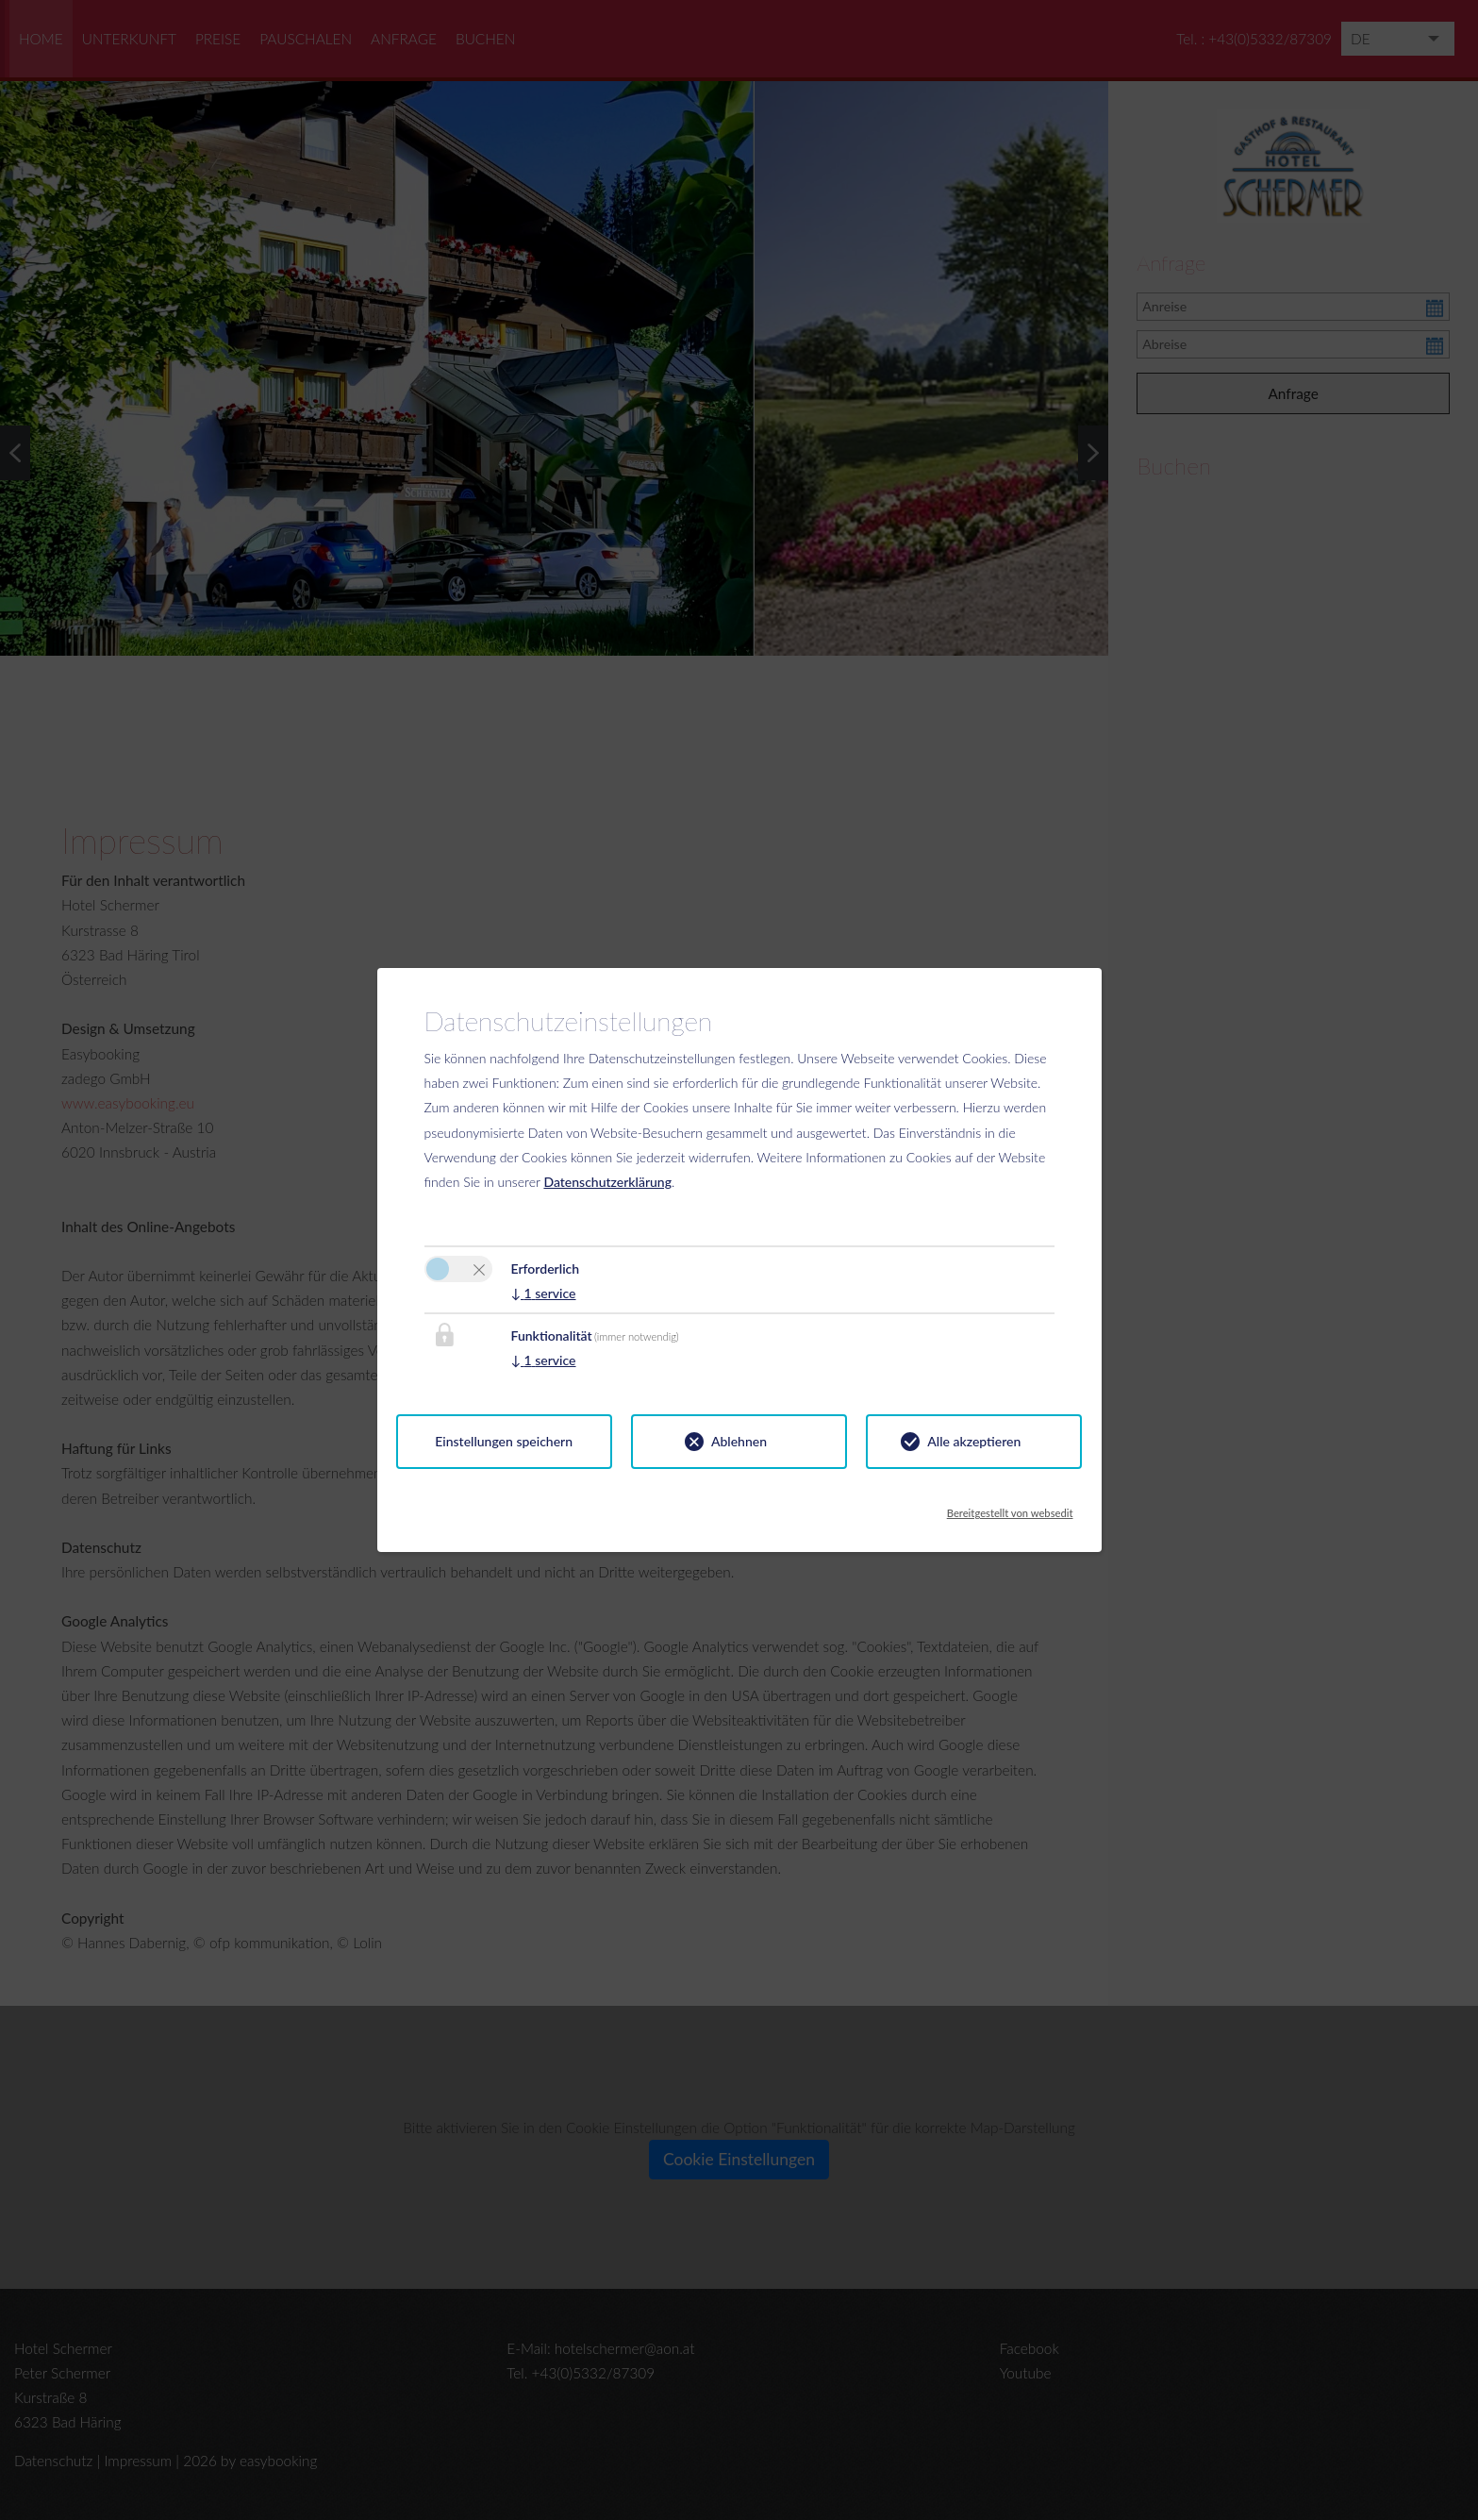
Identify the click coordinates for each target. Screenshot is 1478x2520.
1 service (543, 1293)
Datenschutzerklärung (607, 1182)
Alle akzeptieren (974, 1441)
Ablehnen (739, 1441)
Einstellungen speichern (504, 1441)
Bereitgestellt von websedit (1010, 1508)
